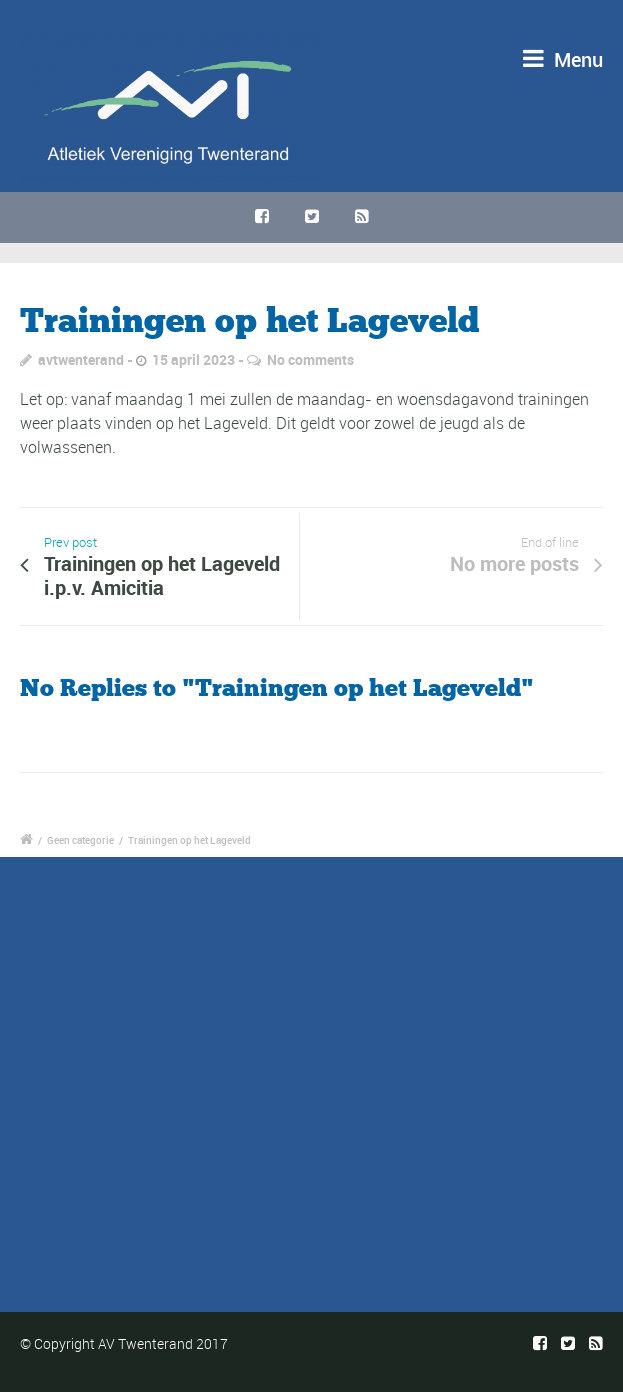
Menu (563, 59)
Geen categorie (80, 840)
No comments (310, 359)
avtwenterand (81, 359)
